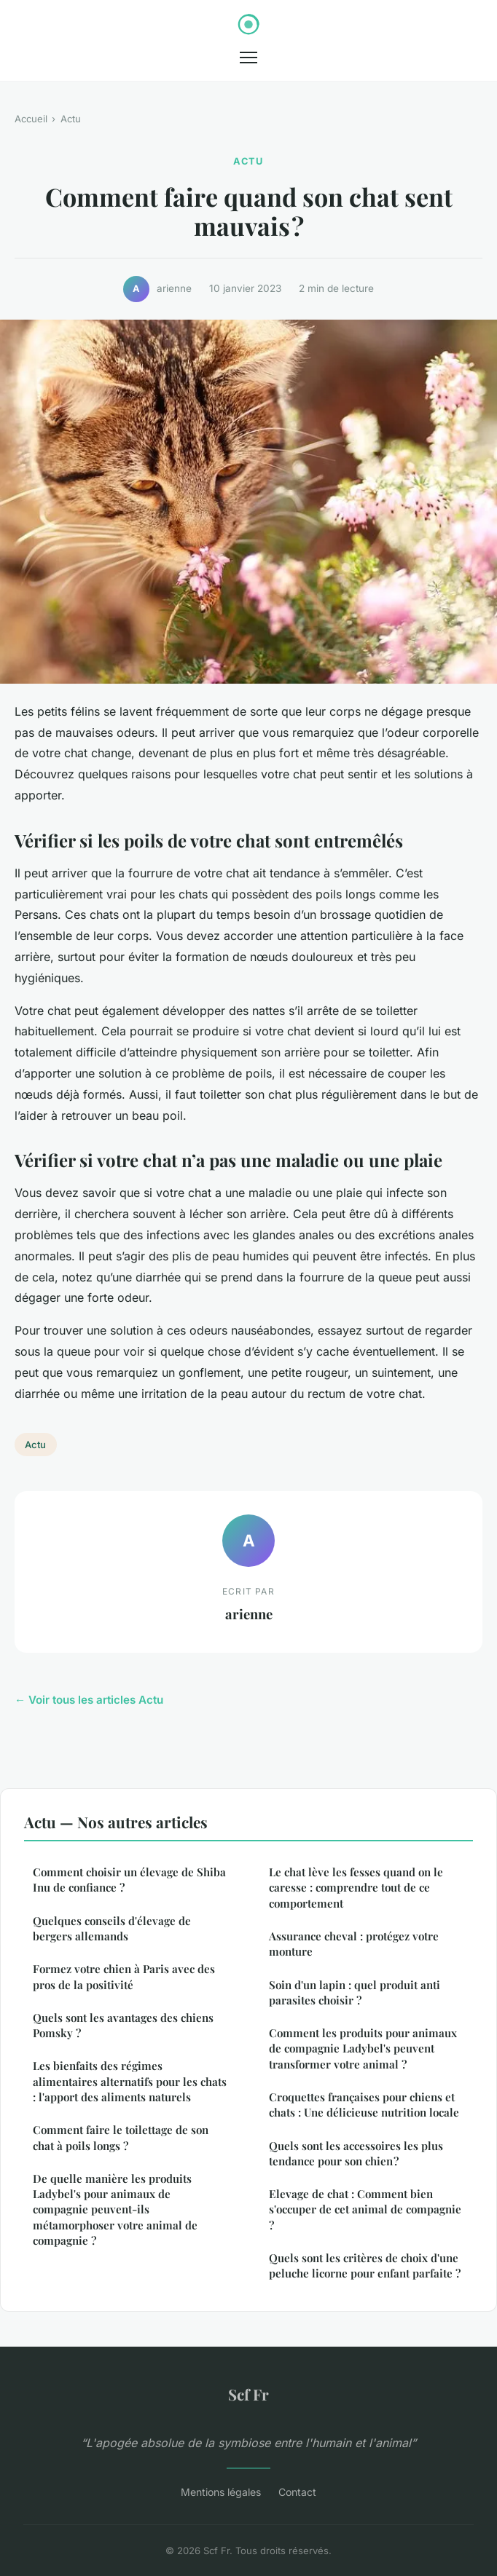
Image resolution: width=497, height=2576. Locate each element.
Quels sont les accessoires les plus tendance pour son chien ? (356, 2153)
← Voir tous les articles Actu (89, 1700)
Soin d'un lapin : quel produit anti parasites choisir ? (354, 1992)
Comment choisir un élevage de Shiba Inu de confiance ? (129, 1880)
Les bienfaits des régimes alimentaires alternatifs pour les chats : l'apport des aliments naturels (130, 2081)
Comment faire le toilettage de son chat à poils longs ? (120, 2137)
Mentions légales (221, 2492)
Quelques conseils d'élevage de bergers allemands (112, 1928)
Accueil (31, 119)
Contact (297, 2492)
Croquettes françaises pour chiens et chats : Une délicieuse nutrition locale (364, 2104)
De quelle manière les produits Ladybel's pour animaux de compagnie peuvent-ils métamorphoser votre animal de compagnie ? (115, 2209)
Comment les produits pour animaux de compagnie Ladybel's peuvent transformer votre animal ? (363, 2048)
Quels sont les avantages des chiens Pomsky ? (123, 2025)
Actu (70, 119)
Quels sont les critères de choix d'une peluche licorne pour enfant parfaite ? (365, 2265)
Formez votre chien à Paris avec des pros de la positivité (124, 1976)
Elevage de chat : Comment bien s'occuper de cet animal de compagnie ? (365, 2209)
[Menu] (248, 57)
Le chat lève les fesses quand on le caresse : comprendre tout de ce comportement (356, 1888)
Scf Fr (248, 2394)
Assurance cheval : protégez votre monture (354, 1944)
